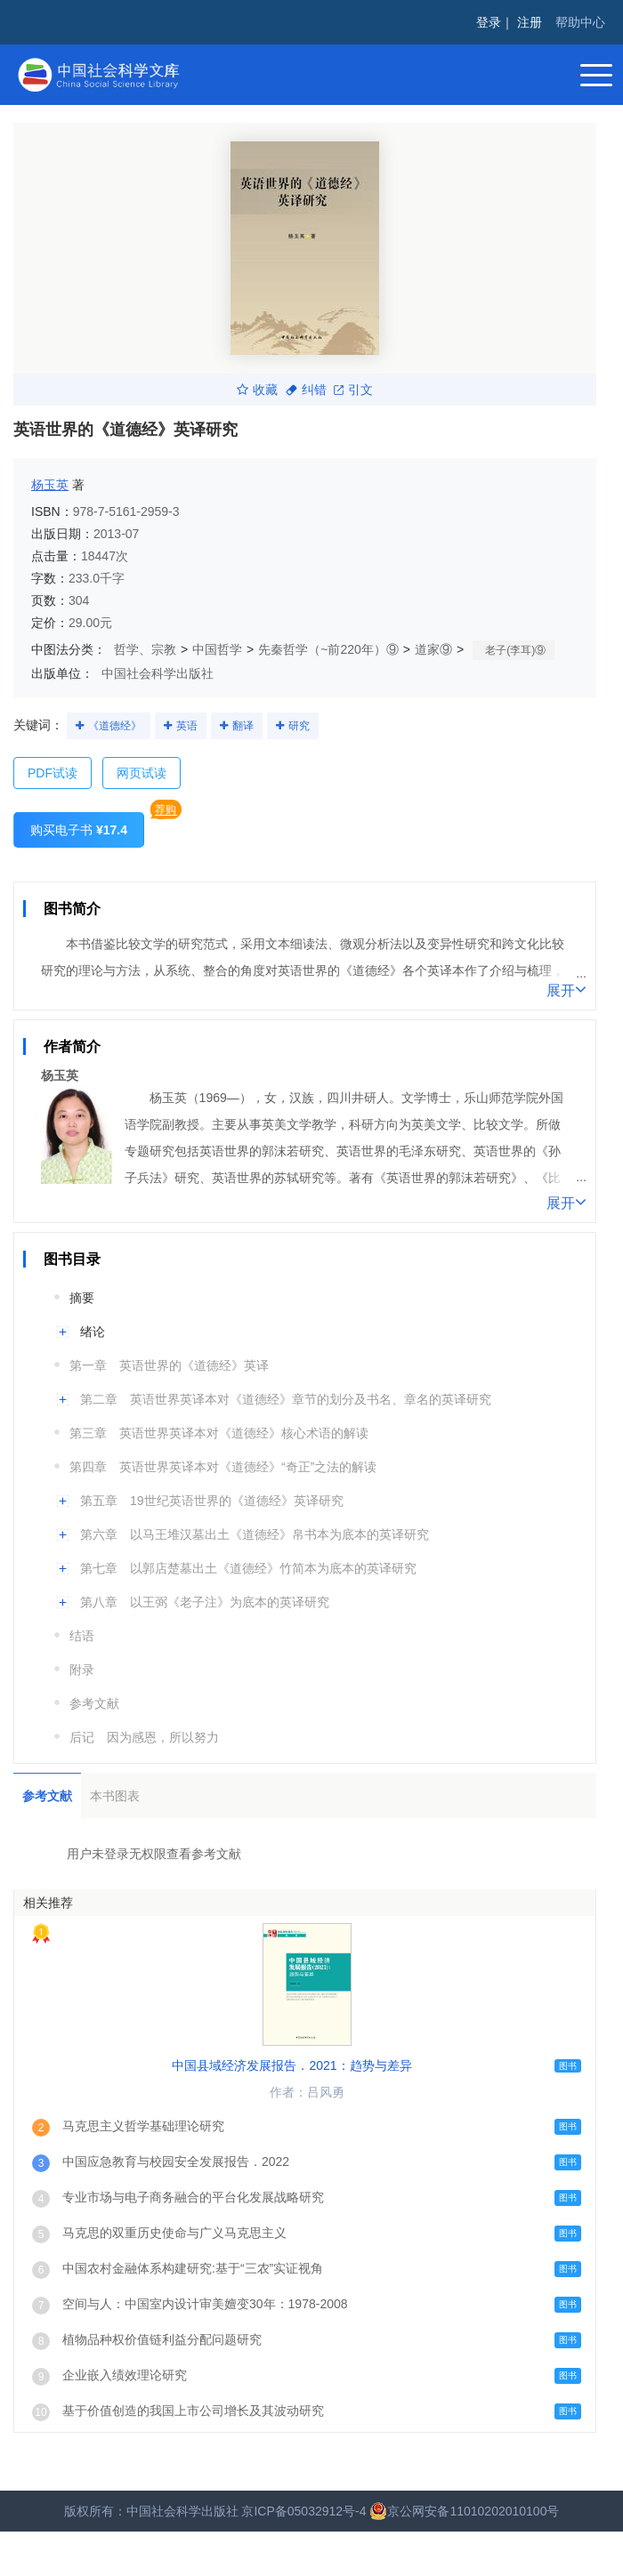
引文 (353, 389)
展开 (566, 989)
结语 (81, 1636)
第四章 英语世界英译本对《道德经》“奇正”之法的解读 (222, 1467)
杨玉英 (50, 485)
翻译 (243, 726)
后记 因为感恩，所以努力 (144, 1737)
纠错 (306, 389)
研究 (299, 726)
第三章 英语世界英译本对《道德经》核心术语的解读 (218, 1433)
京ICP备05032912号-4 (303, 2511)
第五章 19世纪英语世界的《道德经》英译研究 (212, 1500)
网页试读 (141, 773)
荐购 (165, 809)
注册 (529, 22)
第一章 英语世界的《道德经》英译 (169, 1365)
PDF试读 (52, 773)
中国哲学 (217, 649)
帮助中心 (580, 22)
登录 (488, 22)
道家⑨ (433, 649)
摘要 (81, 1298)
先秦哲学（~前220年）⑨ (328, 649)
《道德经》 (115, 726)
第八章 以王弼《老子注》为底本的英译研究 (204, 1602)
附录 (81, 1669)
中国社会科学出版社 (157, 673)
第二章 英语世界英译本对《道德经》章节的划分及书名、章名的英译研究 (285, 1399)
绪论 (92, 1331)
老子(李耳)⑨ (515, 650)
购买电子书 (78, 830)
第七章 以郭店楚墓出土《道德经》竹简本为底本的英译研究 (248, 1568)
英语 (187, 726)
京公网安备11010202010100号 (464, 2511)
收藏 (257, 389)
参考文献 (94, 1703)
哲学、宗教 (145, 649)
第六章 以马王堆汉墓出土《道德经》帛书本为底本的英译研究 (254, 1534)
